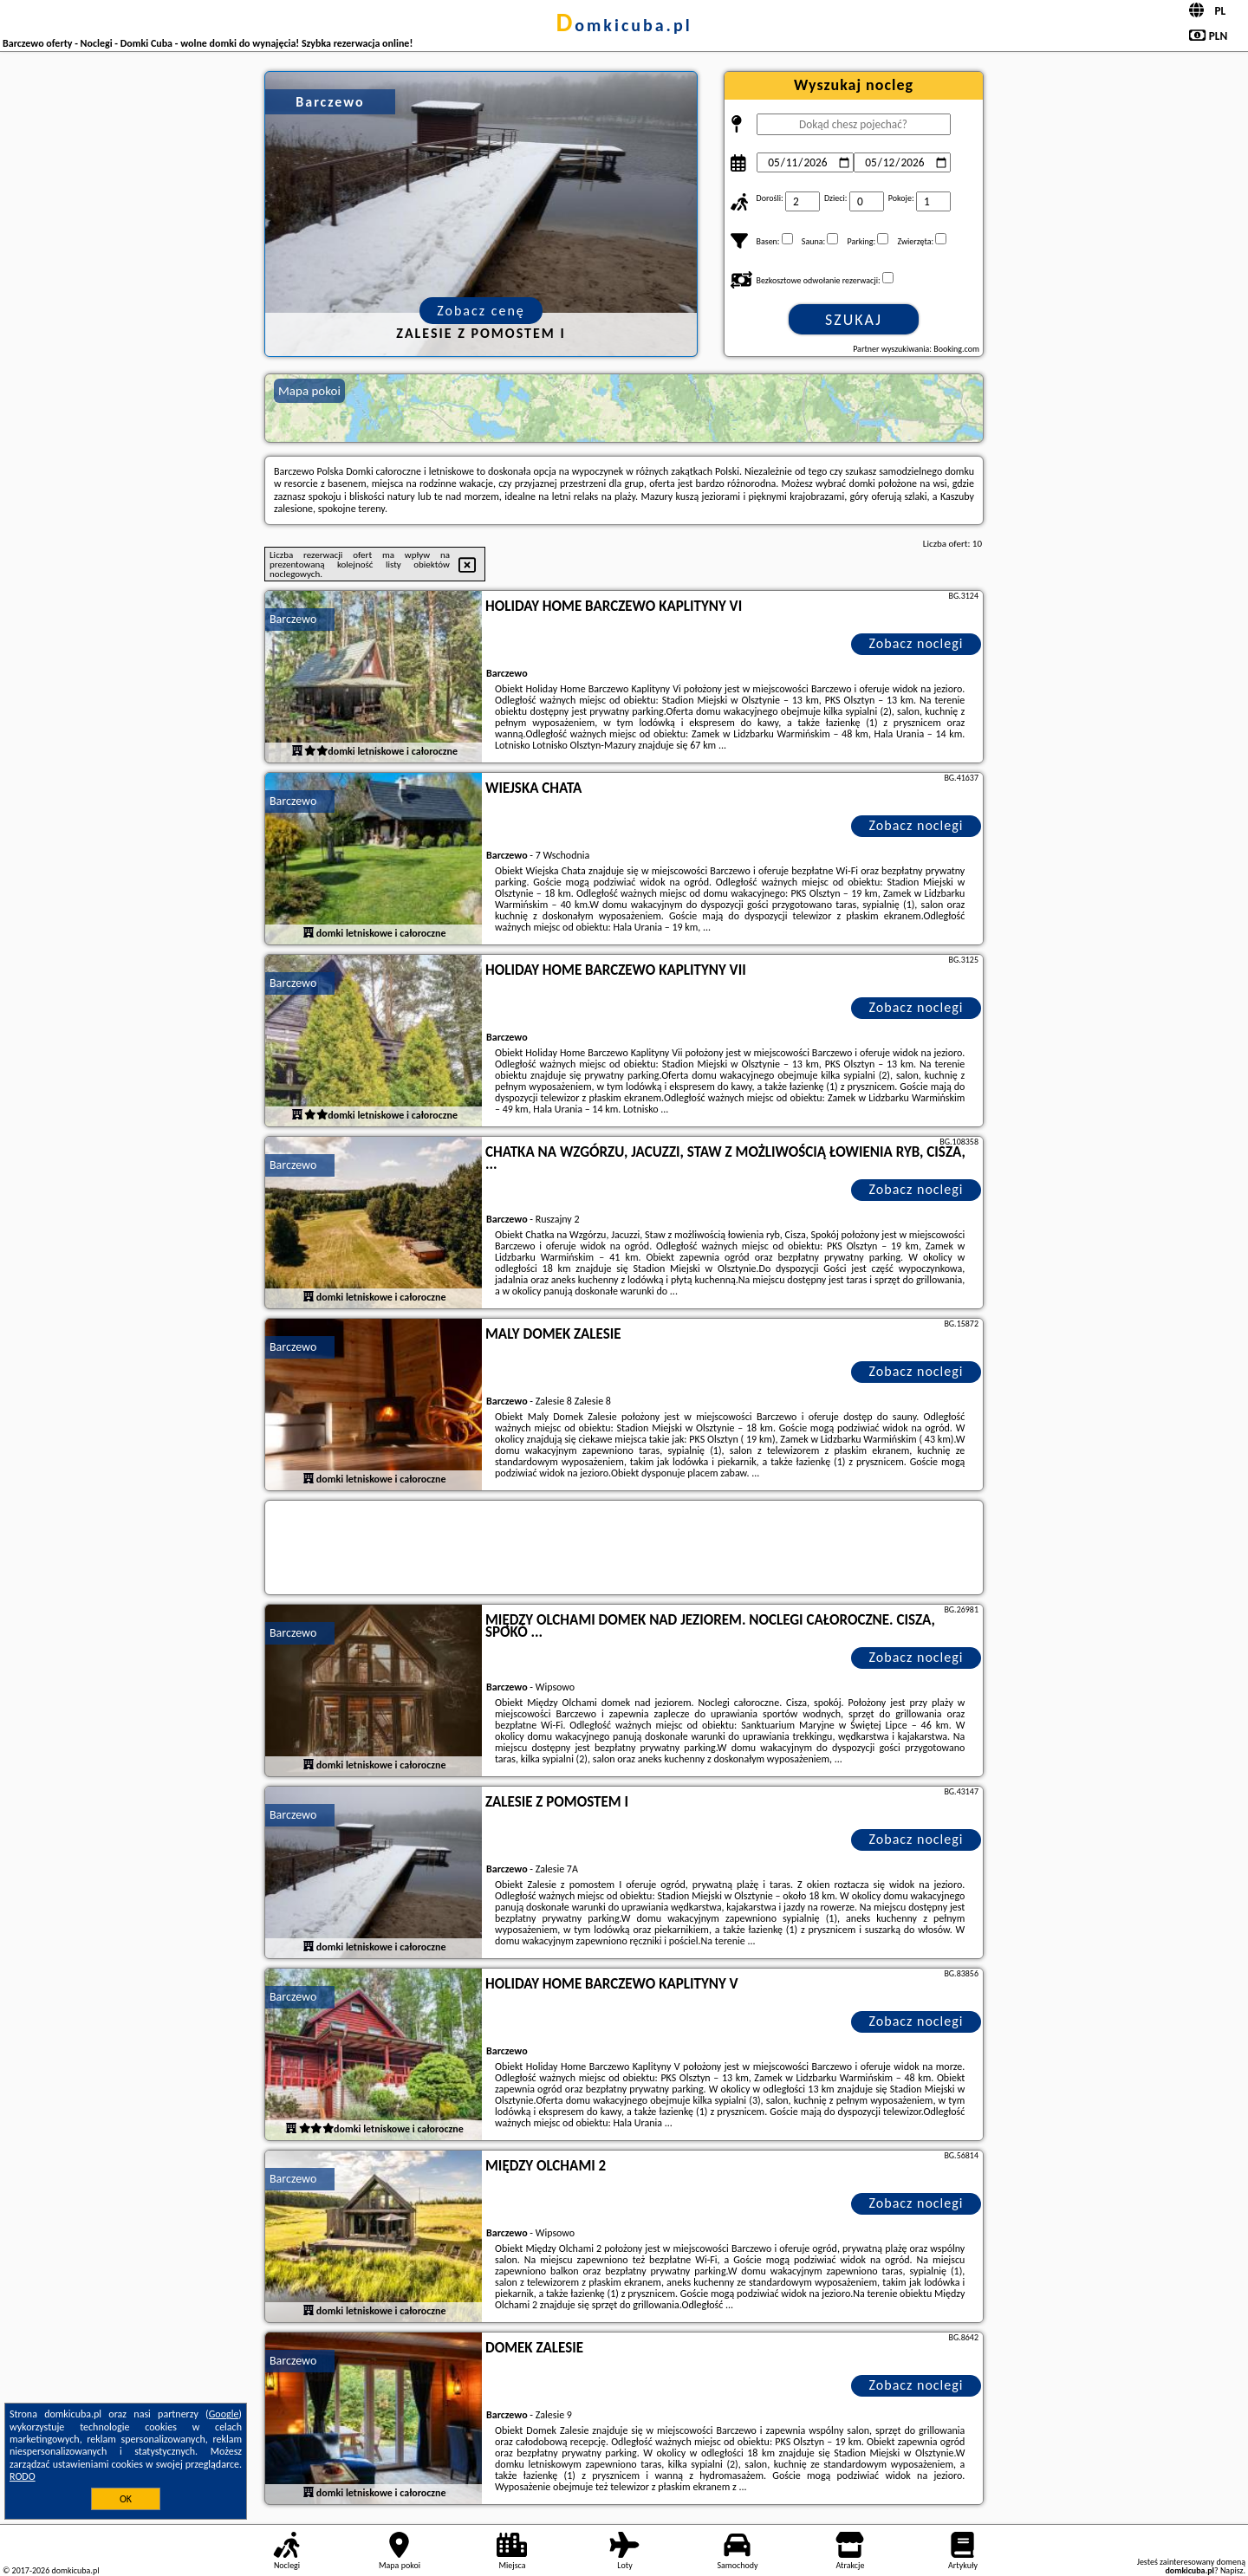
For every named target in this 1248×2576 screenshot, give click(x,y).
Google (224, 2414)
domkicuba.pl (624, 25)
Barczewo (293, 619)
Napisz (1232, 2570)
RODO (23, 2476)
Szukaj (853, 319)
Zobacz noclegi (916, 643)
